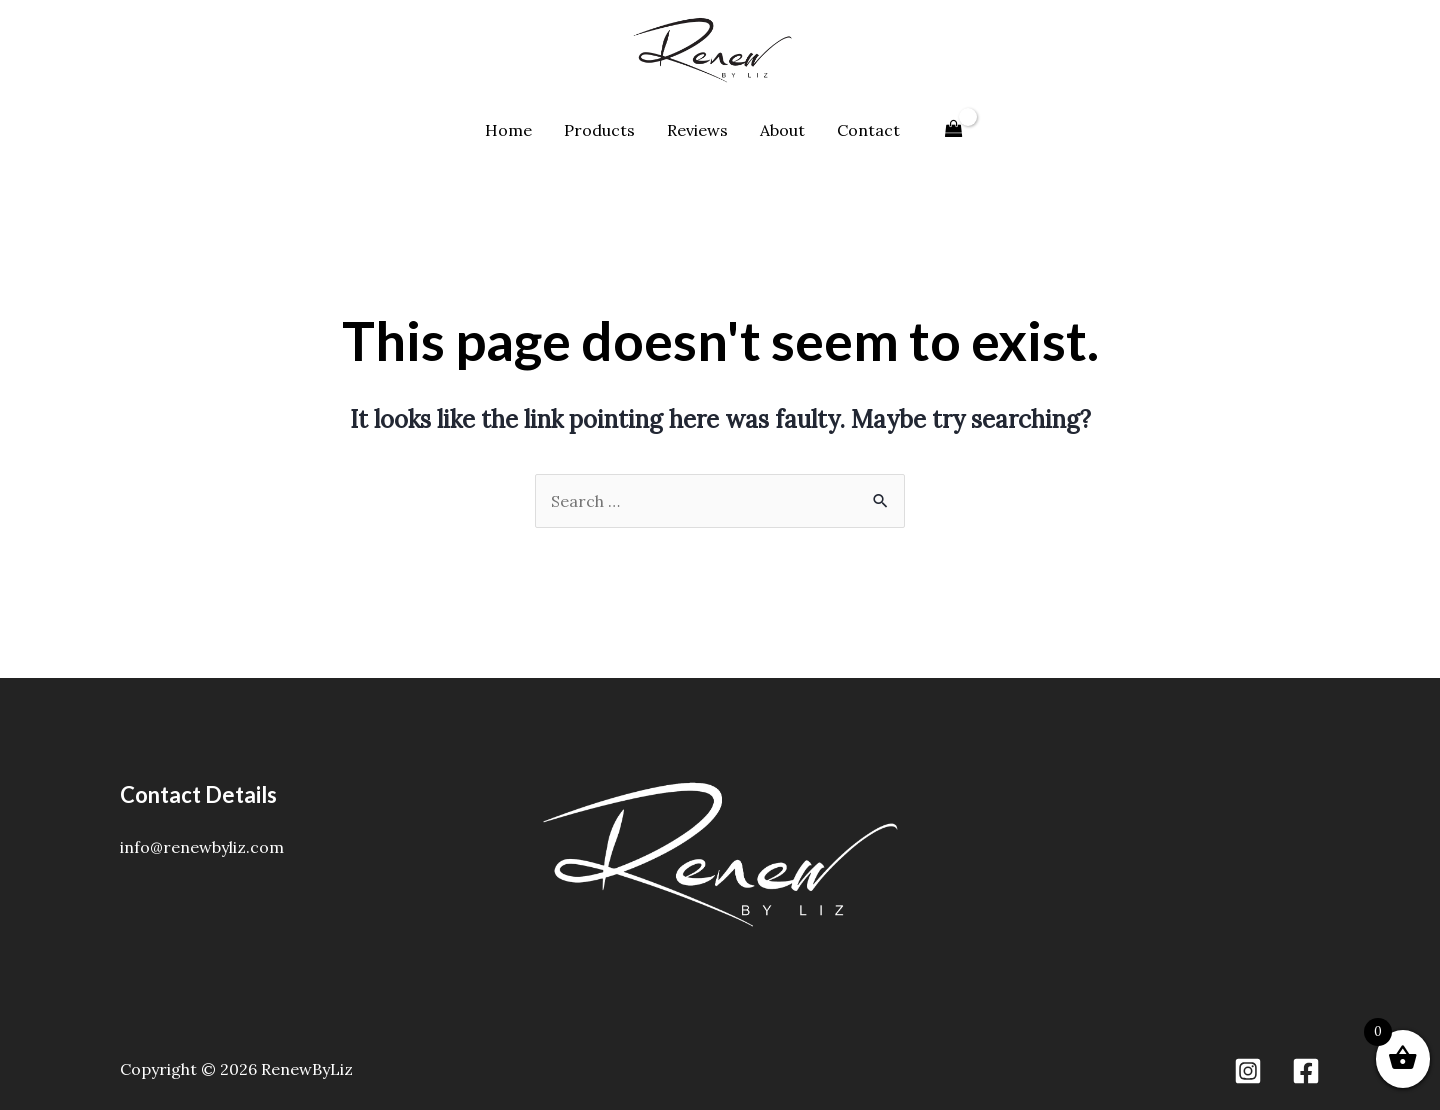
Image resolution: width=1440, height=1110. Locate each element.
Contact (868, 130)
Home (508, 130)
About (782, 130)
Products (599, 130)
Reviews (697, 130)
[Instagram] (1248, 1071)
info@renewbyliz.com (202, 847)
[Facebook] (1306, 1071)
